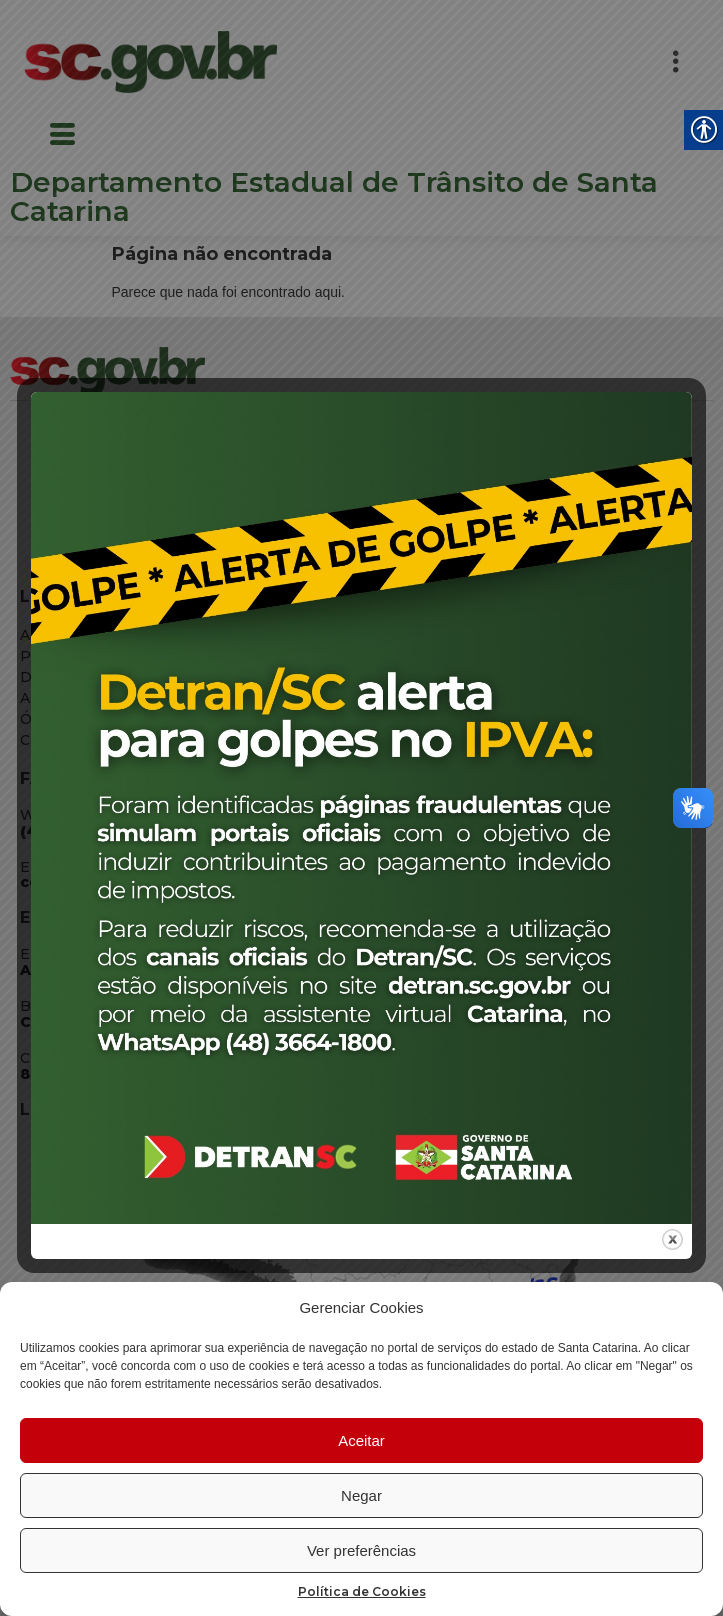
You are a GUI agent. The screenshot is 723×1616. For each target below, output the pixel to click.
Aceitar (361, 1440)
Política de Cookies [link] (362, 1591)
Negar (361, 1495)
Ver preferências (361, 1550)
